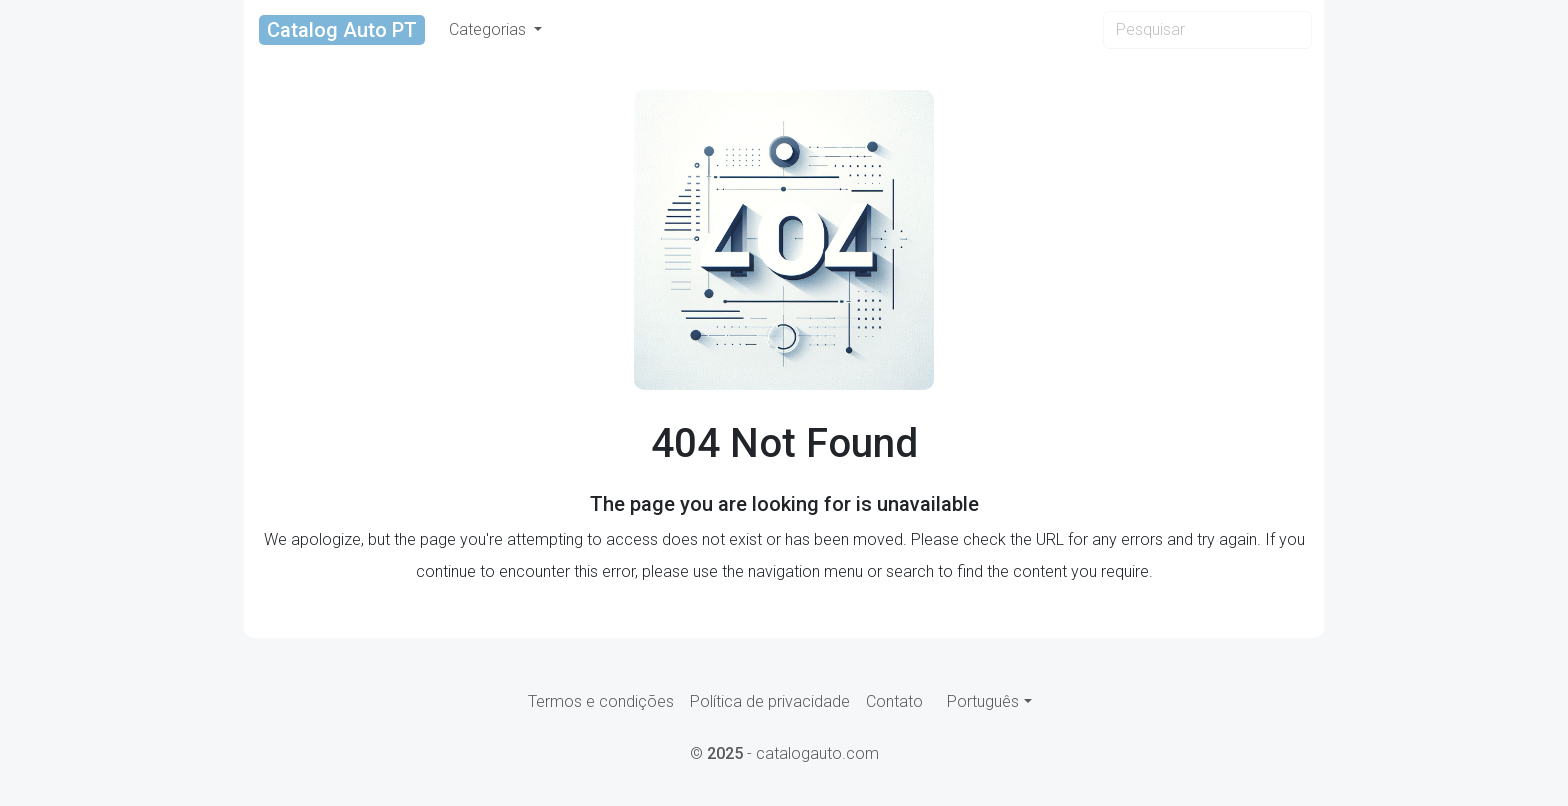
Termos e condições (601, 701)
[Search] (1207, 30)
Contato (894, 701)
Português (983, 701)
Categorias (489, 29)
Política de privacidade (770, 701)
